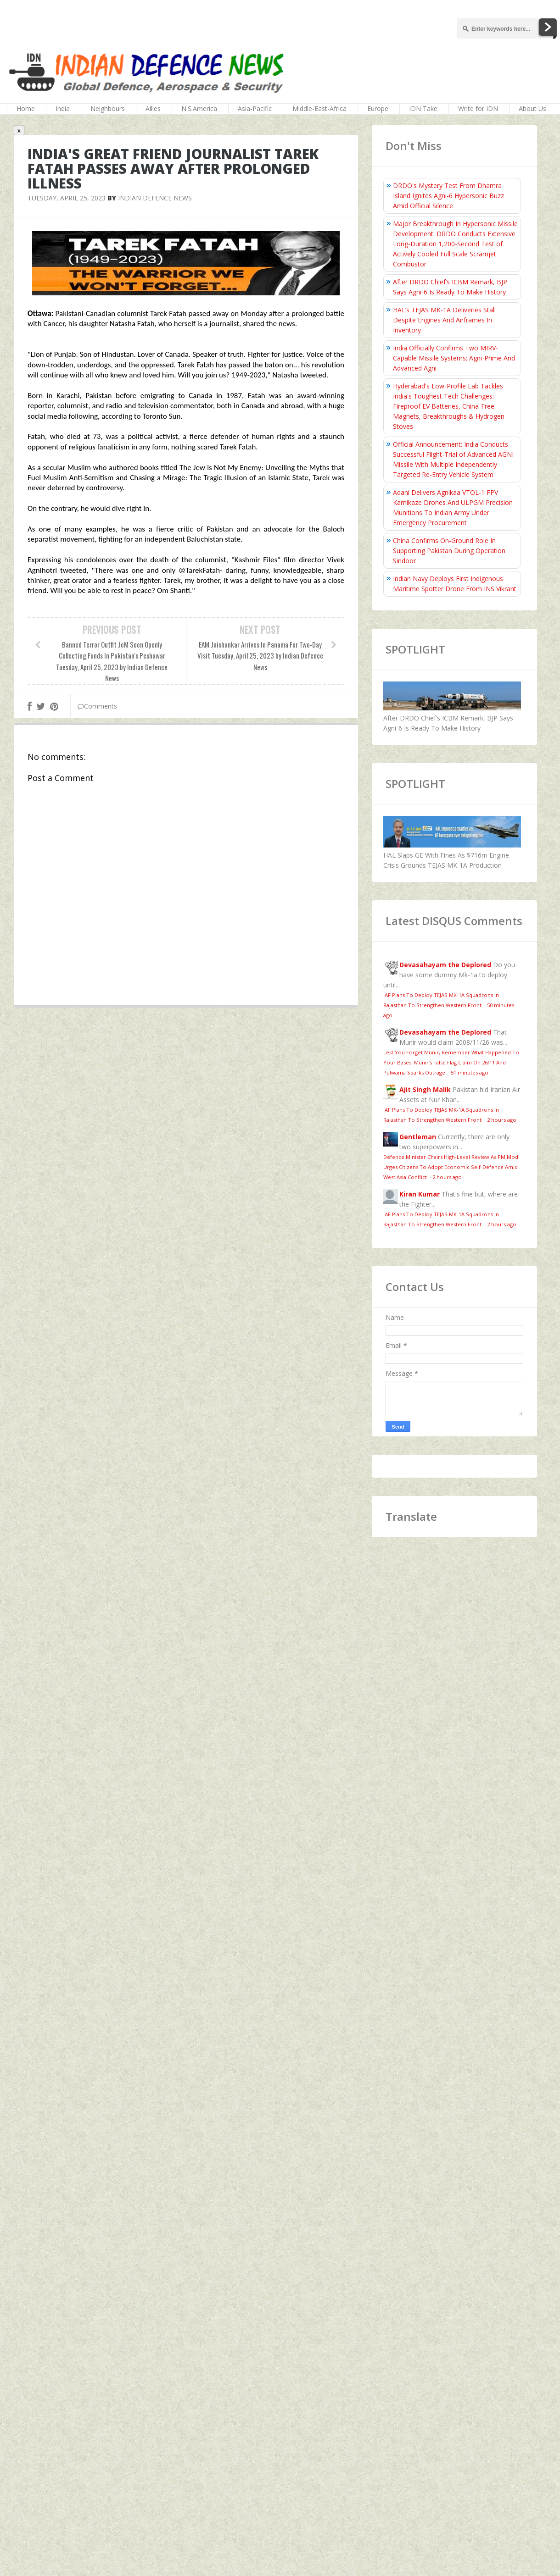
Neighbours (107, 108)
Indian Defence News (155, 198)
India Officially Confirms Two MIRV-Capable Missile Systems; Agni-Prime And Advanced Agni (454, 357)
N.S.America (199, 108)
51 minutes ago (469, 1072)
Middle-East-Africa (319, 108)
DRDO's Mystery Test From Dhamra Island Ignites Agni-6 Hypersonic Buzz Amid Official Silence (448, 195)
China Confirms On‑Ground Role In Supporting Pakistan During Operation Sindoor (449, 550)
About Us (532, 108)
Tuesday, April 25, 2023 (67, 198)
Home (26, 108)
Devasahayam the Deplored (445, 964)
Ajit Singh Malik (425, 1089)
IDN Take (423, 108)
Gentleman (417, 1136)
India (63, 108)
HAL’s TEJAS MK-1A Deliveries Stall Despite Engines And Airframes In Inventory (444, 319)
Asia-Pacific (255, 108)
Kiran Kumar (419, 1194)
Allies (153, 108)
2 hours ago (501, 1119)
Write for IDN (478, 108)
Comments (97, 706)
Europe (377, 108)
